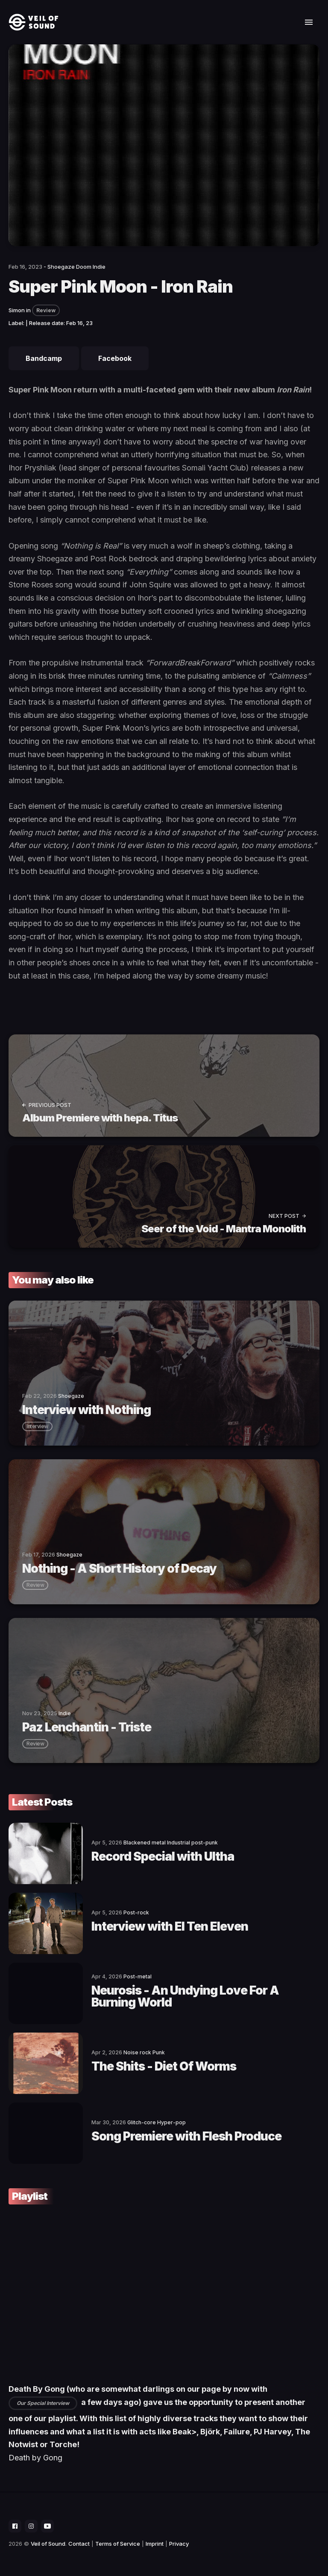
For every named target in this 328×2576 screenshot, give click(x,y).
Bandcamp (44, 358)
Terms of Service (117, 2543)
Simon (17, 310)
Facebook (115, 358)
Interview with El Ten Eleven (169, 1926)
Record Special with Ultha (162, 1856)
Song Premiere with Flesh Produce (186, 2136)
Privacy (179, 2543)
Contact (79, 2543)
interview (37, 1426)
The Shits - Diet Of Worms (163, 2066)
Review (46, 310)
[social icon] (15, 2526)
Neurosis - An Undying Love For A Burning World (185, 1996)
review (35, 1585)
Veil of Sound (48, 2543)
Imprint (155, 2543)
